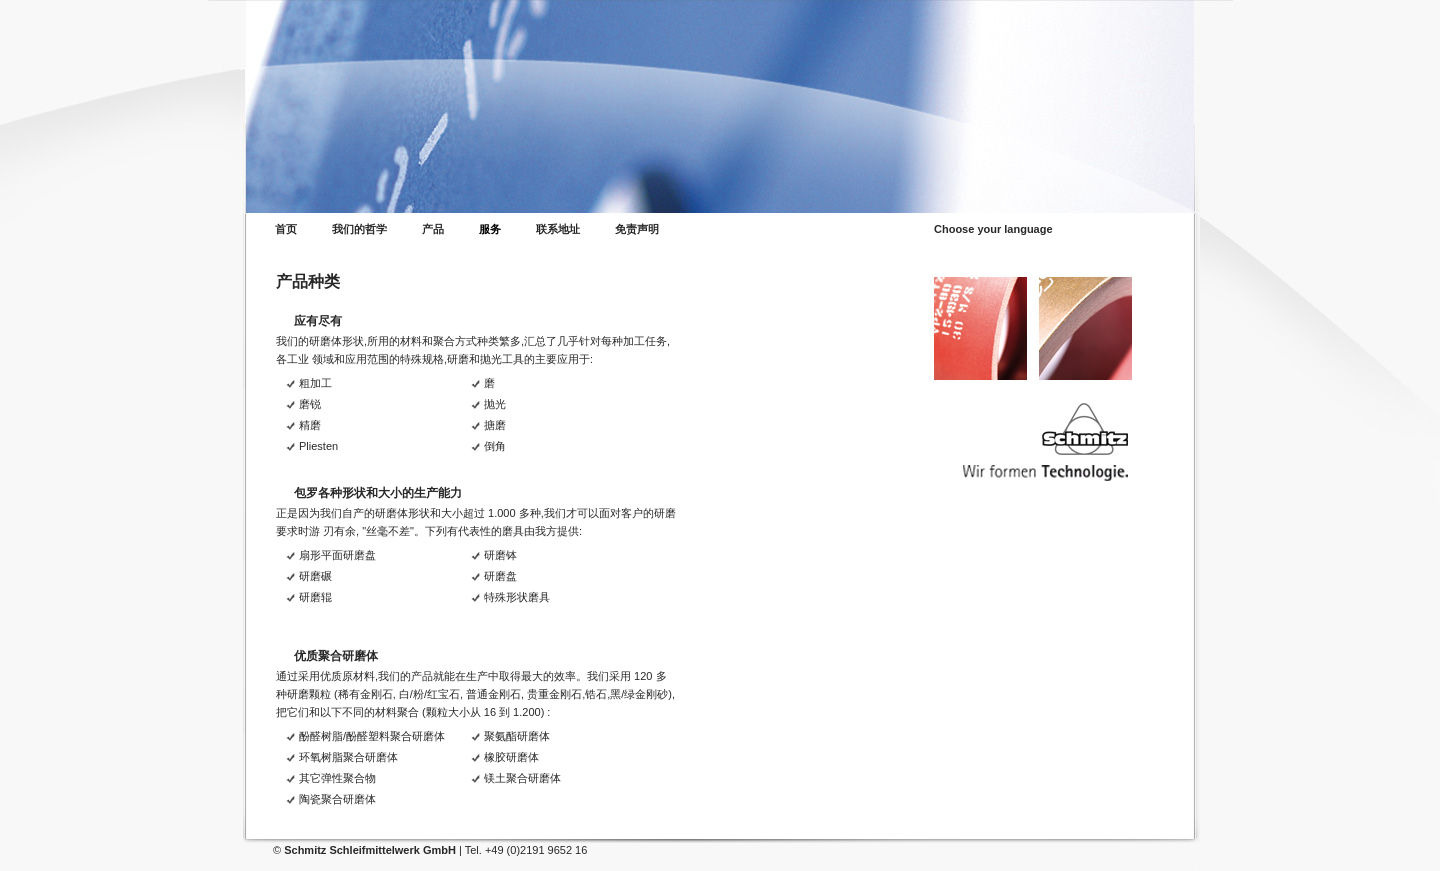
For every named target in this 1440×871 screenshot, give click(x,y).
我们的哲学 (359, 229)
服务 (490, 229)
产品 (433, 229)
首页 (286, 229)
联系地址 (558, 229)
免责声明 (637, 229)
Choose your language (993, 229)
